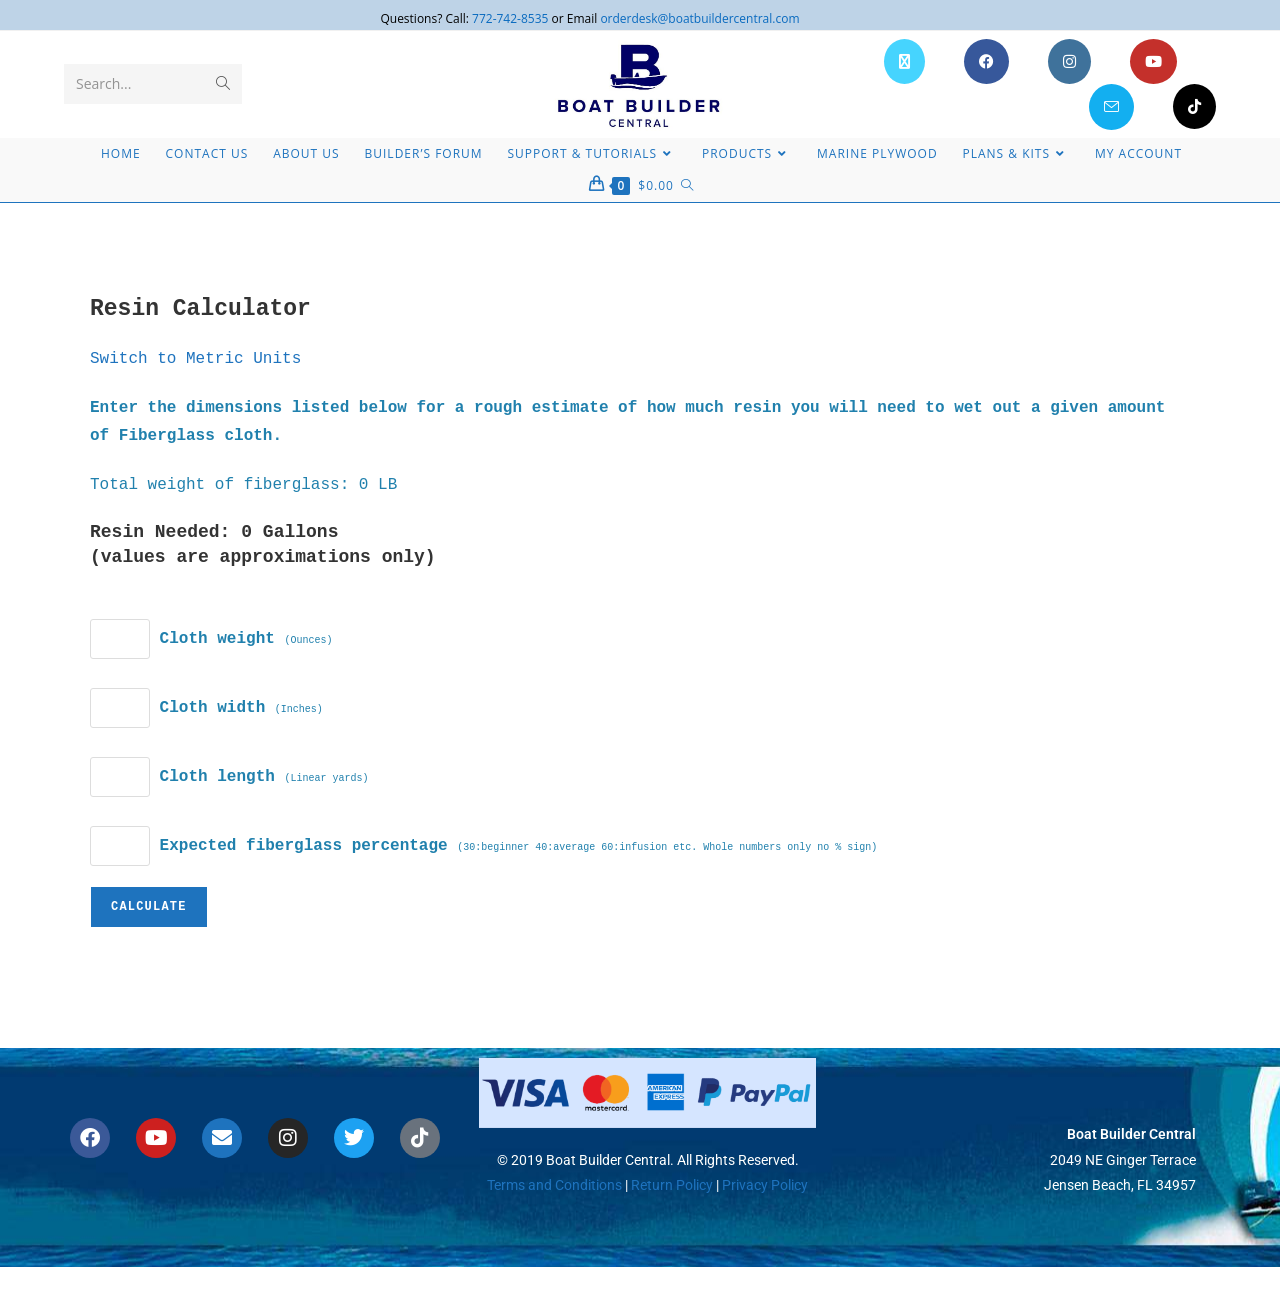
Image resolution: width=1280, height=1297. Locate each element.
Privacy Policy (765, 1185)
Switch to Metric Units (195, 359)
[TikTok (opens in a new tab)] (1194, 106)
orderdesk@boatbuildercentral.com (699, 18)
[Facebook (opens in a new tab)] (986, 61)
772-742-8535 (510, 18)
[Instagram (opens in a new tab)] (1069, 61)
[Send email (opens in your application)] (1111, 107)
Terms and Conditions (554, 1185)
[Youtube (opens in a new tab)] (1153, 61)
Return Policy (670, 1185)
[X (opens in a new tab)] (904, 61)
